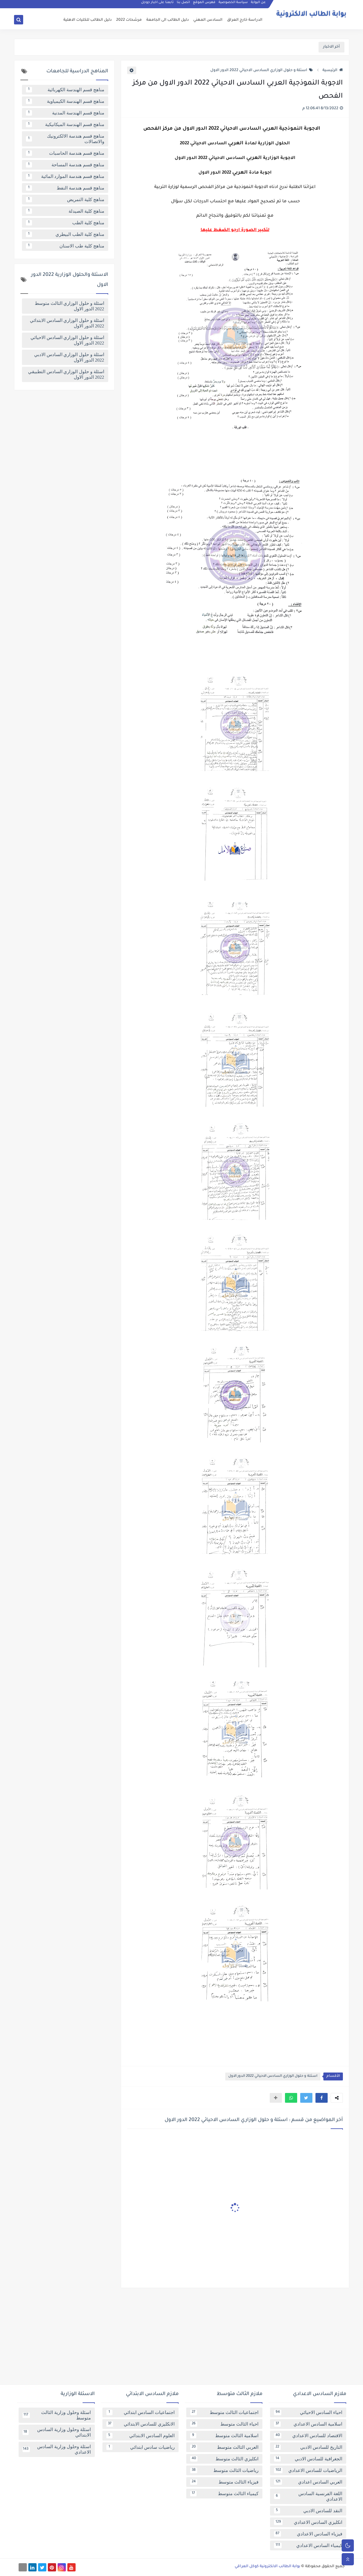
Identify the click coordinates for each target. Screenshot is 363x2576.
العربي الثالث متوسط (224, 2447)
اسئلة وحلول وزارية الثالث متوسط (57, 2415)
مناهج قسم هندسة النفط (65, 188)
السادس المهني (207, 20)
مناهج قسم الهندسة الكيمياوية (65, 101)
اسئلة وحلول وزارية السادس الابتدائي (57, 2432)
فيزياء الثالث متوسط (224, 2482)
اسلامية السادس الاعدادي (308, 2424)
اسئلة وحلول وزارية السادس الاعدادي (57, 2449)
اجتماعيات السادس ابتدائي (140, 2412)
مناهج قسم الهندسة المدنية (65, 113)
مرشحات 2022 (129, 20)
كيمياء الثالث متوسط (224, 2493)
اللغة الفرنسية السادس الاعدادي (308, 2496)
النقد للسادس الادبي (308, 2510)
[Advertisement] (181, 2338)
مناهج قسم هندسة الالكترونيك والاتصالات (65, 139)
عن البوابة (258, 5)
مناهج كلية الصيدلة (65, 211)
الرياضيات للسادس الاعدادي (308, 2470)
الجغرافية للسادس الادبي (308, 2459)
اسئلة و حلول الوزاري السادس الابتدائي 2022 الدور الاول (67, 323)
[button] (321, 2098)
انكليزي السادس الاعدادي (308, 2522)
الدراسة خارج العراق (244, 20)
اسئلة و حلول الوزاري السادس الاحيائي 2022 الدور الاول (261, 70)
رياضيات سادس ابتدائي (140, 2447)
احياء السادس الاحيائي (308, 2412)
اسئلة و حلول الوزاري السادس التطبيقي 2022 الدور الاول (66, 374)
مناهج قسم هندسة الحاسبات (65, 153)
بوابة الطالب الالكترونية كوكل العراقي (267, 2566)
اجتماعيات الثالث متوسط (224, 2412)
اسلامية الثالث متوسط (224, 2435)
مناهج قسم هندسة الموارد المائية (65, 176)
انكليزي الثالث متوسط (224, 2459)
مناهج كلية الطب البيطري (65, 234)
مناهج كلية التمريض (65, 199)
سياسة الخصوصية (233, 5)
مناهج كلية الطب (65, 222)
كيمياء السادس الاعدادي (308, 2545)
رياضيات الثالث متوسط (224, 2470)
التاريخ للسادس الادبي (308, 2447)
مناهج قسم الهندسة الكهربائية (65, 89)
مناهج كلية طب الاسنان (65, 246)
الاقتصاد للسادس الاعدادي (308, 2435)
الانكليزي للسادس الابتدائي (140, 2424)
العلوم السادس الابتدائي (140, 2435)
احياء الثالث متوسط (224, 2424)
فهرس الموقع (204, 5)
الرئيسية (332, 70)
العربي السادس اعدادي (308, 2482)
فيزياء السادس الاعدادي (308, 2534)
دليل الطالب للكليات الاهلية (87, 20)
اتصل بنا (183, 5)
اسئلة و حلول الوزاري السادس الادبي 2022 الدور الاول (69, 357)
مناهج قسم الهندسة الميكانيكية (65, 124)
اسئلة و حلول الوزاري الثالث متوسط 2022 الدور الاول (69, 306)
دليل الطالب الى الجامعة (167, 20)
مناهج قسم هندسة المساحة (65, 165)
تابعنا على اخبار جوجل (157, 5)
